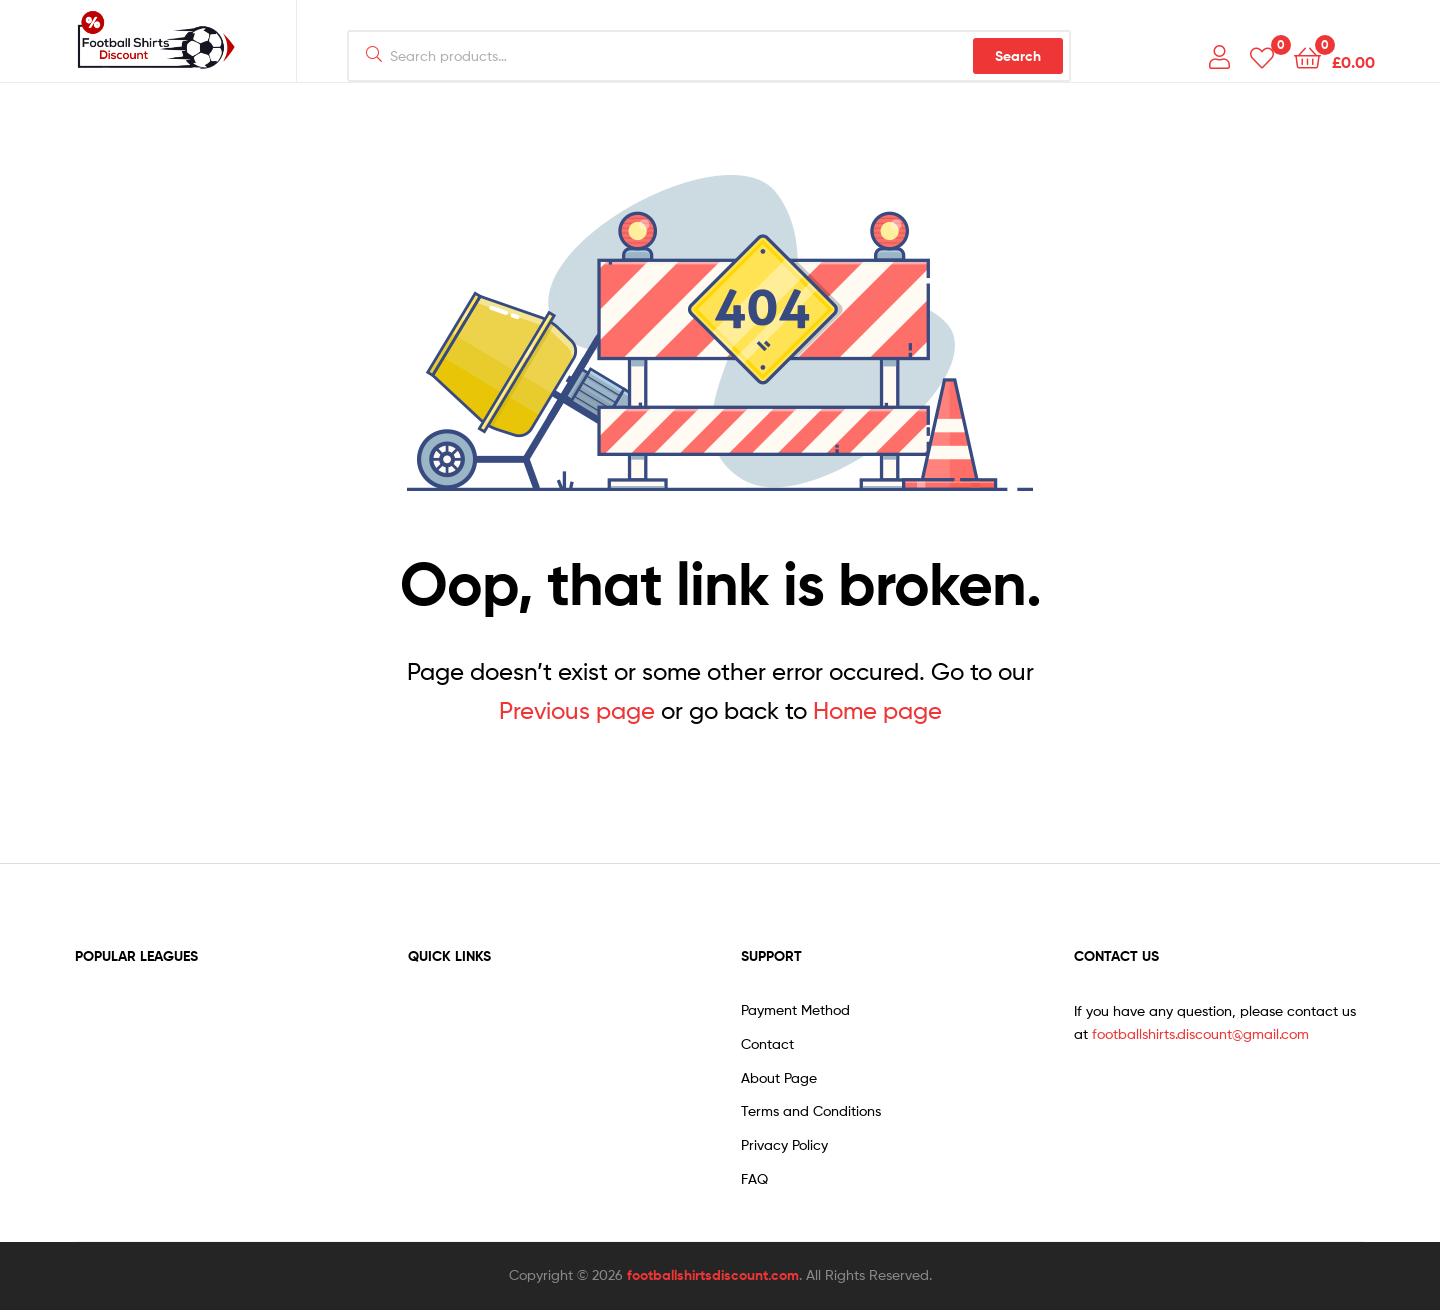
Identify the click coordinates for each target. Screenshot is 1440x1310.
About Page (779, 1077)
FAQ (754, 1178)
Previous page (577, 710)
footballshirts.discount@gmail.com (1200, 1033)
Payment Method (795, 1009)
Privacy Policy (784, 1144)
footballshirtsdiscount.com (713, 1275)
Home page (877, 710)
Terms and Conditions (811, 1110)
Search (1018, 56)
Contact (767, 1043)
